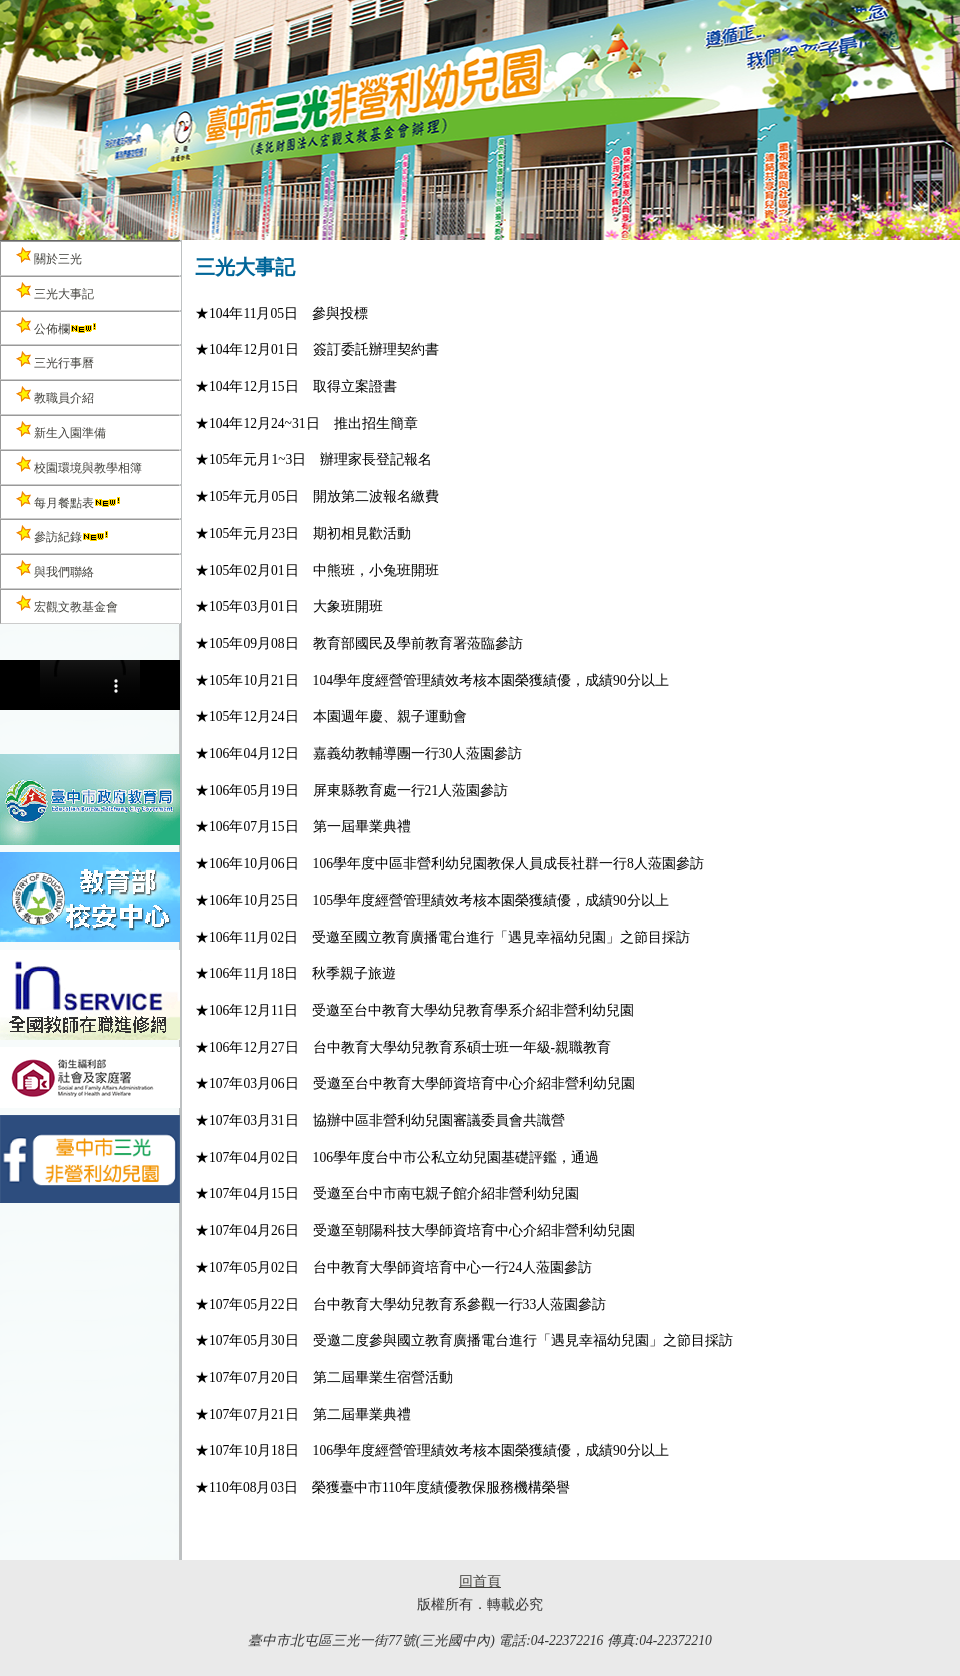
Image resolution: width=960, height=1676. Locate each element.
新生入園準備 (61, 430)
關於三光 (49, 256)
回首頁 (480, 1581)
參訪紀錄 (63, 534)
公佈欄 (57, 326)
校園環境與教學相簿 (79, 465)
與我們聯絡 (55, 569)
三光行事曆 (55, 360)
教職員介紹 (55, 395)
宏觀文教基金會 (67, 604)
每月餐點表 (69, 500)
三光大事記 (55, 291)
